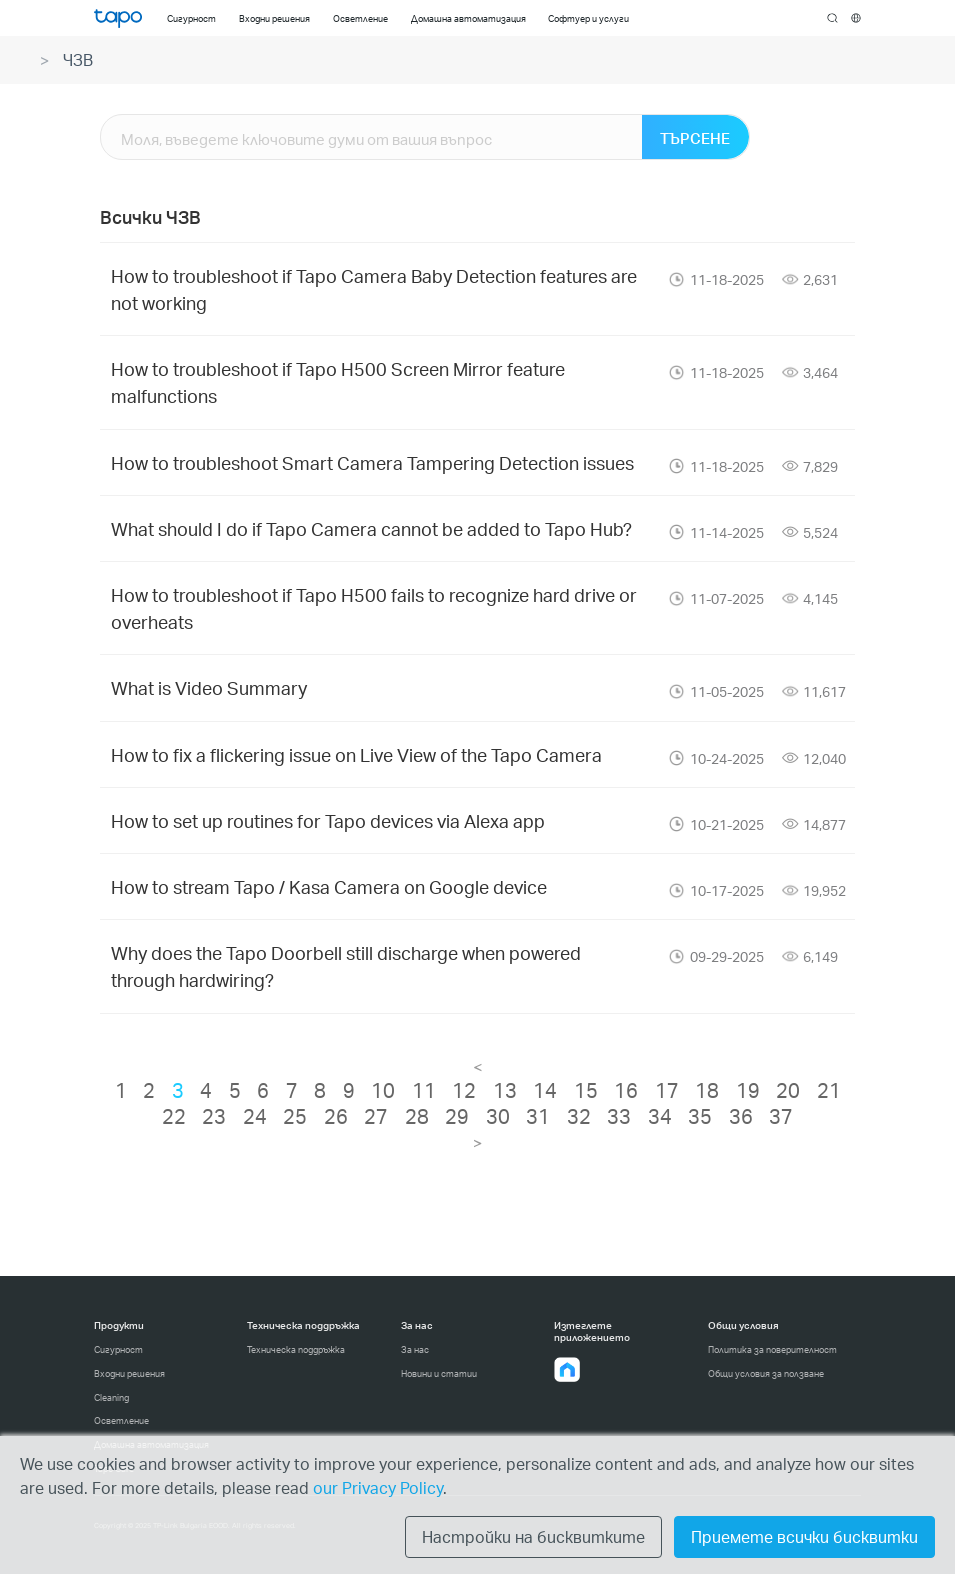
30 (498, 1116)
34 (660, 1116)
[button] (567, 1370)
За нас (415, 1349)
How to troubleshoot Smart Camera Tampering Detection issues (372, 462)
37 (781, 1116)
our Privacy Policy (378, 1487)
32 (579, 1116)
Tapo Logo (118, 18)
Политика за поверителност (772, 1349)
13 (505, 1090)
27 (376, 1116)
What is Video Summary (209, 687)
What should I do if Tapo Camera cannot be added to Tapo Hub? (371, 528)
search (832, 19)
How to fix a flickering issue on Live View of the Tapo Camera (356, 754)
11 (424, 1090)
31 (538, 1116)
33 (619, 1116)
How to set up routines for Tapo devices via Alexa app (328, 820)
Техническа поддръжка (296, 1349)
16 (626, 1090)
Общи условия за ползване (766, 1373)
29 (457, 1116)
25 (295, 1116)
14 (545, 1090)
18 (707, 1090)
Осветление (121, 1420)
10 (383, 1090)
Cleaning (111, 1397)
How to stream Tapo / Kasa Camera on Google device (329, 886)
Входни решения (129, 1373)
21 (829, 1090)
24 (255, 1116)
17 (667, 1090)
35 (700, 1116)
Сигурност (118, 1349)
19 (748, 1090)
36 (741, 1116)
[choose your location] (856, 18)
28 (417, 1116)
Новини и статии (439, 1373)
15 (586, 1090)
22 (174, 1116)
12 (464, 1090)
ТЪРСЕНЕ (695, 138)
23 (214, 1116)
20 (788, 1090)
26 (336, 1116)
